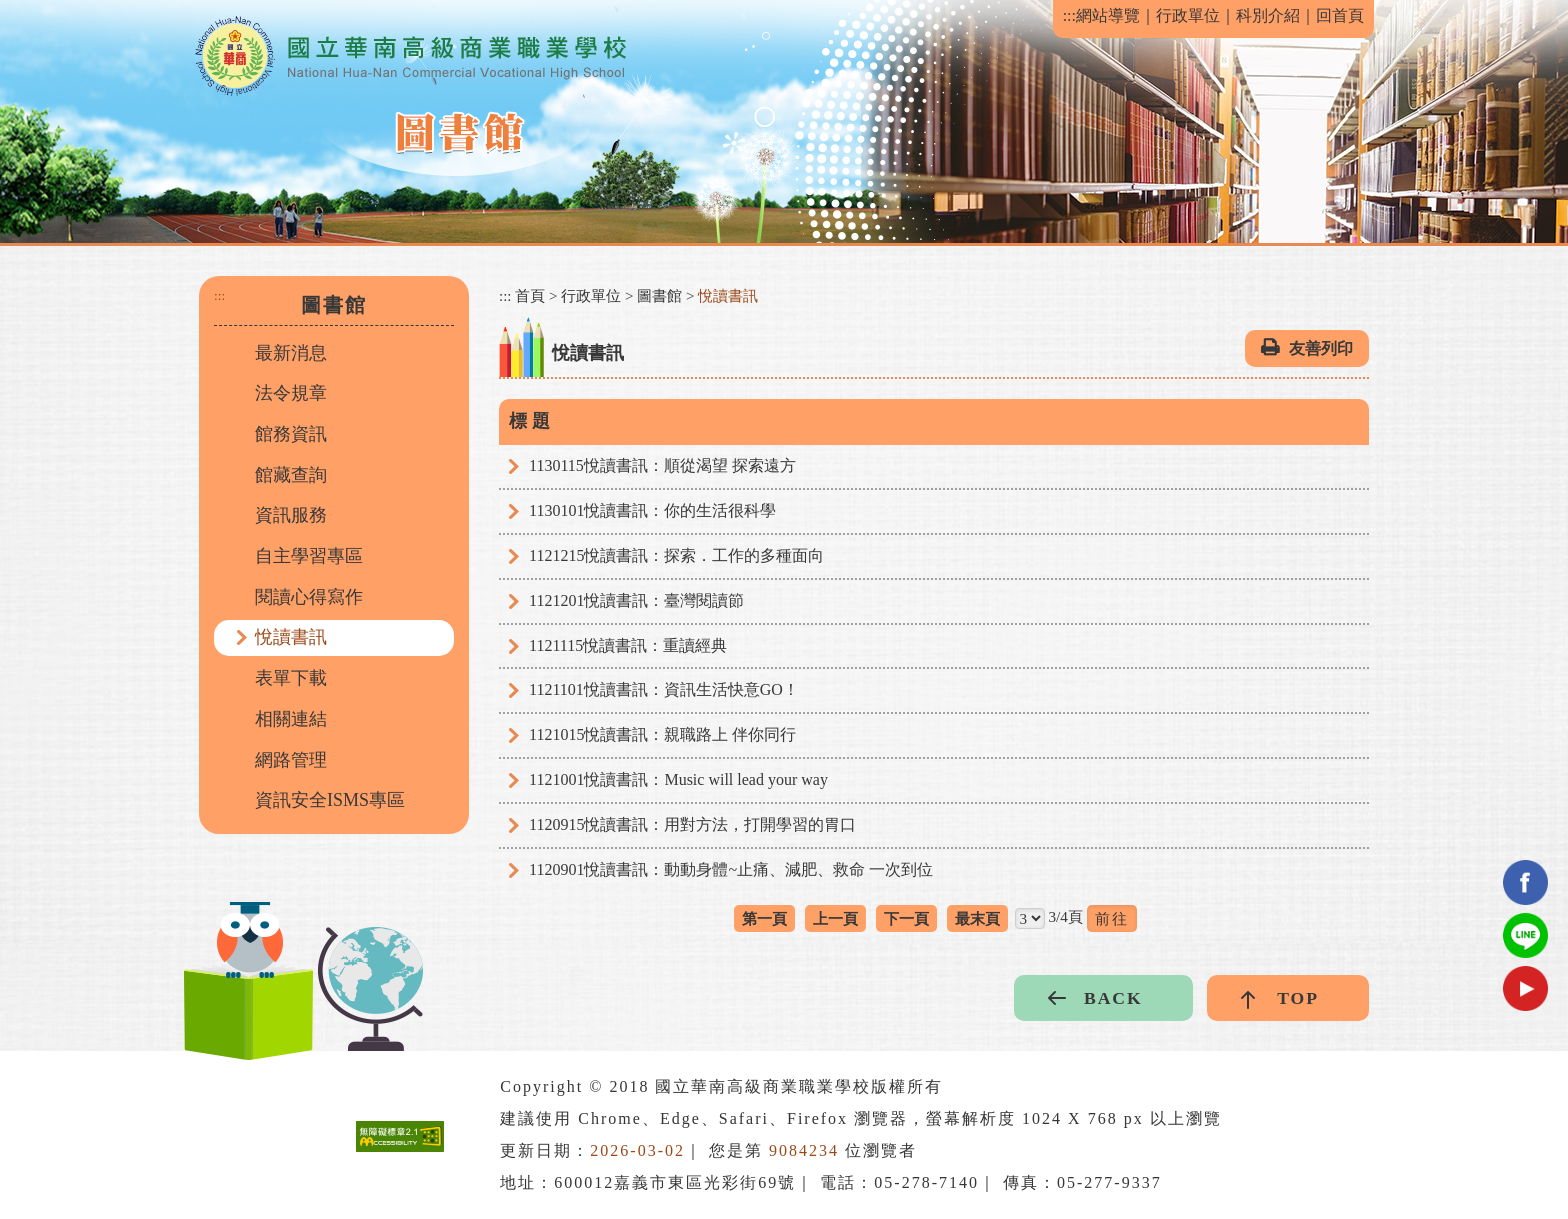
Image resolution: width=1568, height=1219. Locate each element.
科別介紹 (1268, 15)
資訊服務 (291, 515)
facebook (1525, 882)
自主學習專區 (309, 556)
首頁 (530, 296)
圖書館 (659, 296)
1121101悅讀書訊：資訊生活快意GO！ (664, 689)
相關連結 (291, 719)
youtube (1525, 988)
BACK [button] (1113, 998)
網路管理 (291, 760)
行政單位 (1188, 15)
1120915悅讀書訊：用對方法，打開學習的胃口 (692, 824)
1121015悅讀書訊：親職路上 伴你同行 (662, 734)
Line (1525, 935)
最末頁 (977, 918)
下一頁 (906, 918)
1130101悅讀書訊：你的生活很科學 (652, 510)
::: (1069, 15)
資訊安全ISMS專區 (330, 800)
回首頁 (1340, 15)
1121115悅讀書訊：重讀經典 (628, 645)
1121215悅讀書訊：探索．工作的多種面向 (676, 555)
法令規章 (291, 393)
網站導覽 (1108, 15)
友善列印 (1321, 348)
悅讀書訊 (291, 637)
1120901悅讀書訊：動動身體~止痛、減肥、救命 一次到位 (731, 869)
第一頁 (764, 918)
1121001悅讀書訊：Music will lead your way (678, 779)
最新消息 (291, 353)
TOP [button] (1298, 998)
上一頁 (835, 918)
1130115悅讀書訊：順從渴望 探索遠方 (662, 465)
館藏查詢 (291, 475)
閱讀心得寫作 (309, 597)
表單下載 (291, 678)
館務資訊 (291, 434)
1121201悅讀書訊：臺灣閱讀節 (636, 600)
